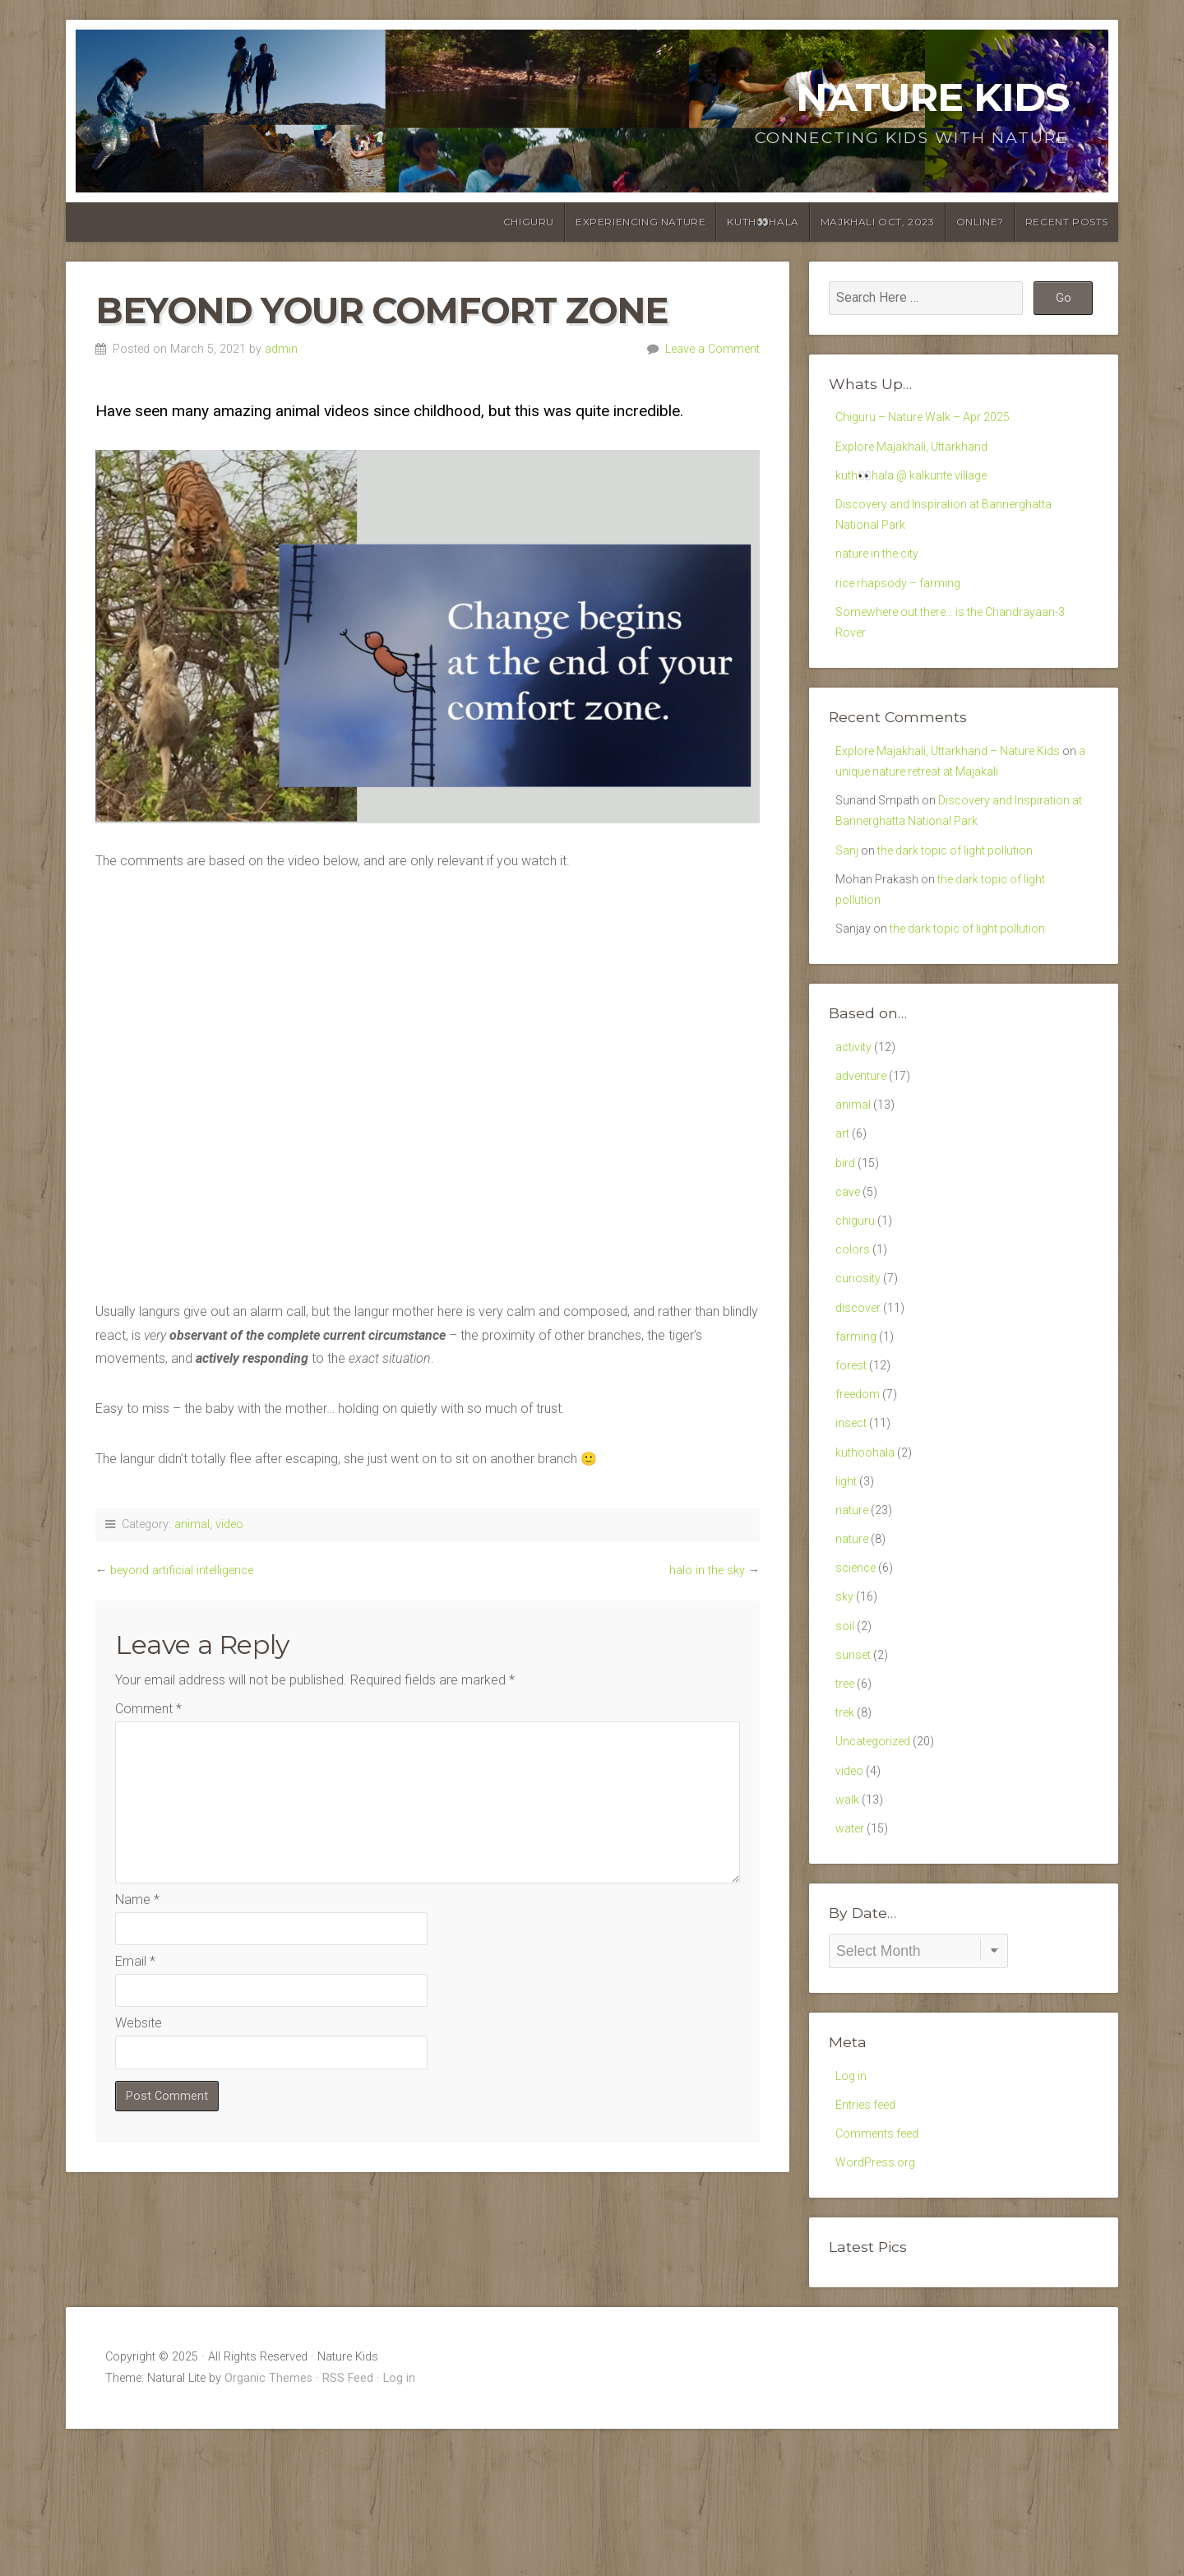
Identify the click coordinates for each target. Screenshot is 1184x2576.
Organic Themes (268, 2525)
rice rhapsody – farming (904, 601)
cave (849, 1258)
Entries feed (869, 2244)
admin (281, 349)
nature (853, 1609)
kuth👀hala (762, 221)
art (843, 1194)
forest (852, 1449)
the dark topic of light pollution (968, 889)
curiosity (859, 1354)
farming (857, 1417)
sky (845, 1704)
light (846, 1577)
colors (853, 1322)
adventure (864, 1130)
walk (848, 1928)
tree (846, 1801)
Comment (148, 1709)
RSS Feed (347, 2525)
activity (855, 1098)
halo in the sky (707, 1571)
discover (860, 1385)
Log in (852, 2213)
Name (137, 1899)
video (229, 1524)
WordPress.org (879, 2308)
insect (852, 1514)
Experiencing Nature (640, 221)
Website (138, 2023)
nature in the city (882, 569)
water (851, 1960)
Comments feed (882, 2276)
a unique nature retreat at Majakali (950, 802)
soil (845, 1736)
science (858, 1673)
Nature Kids (932, 97)
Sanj (847, 889)
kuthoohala (867, 1545)
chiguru (528, 221)
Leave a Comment (712, 349)
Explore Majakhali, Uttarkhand (919, 450)
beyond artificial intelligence (181, 1571)
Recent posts (1066, 221)
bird (846, 1226)
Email (135, 1961)
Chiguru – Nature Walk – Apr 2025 (932, 418)
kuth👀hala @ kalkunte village (920, 482)
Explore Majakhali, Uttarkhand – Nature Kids (960, 778)
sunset (854, 1769)
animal (192, 1524)
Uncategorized (877, 1864)
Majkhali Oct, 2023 (878, 221)
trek (846, 1833)
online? (980, 221)
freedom (860, 1482)
